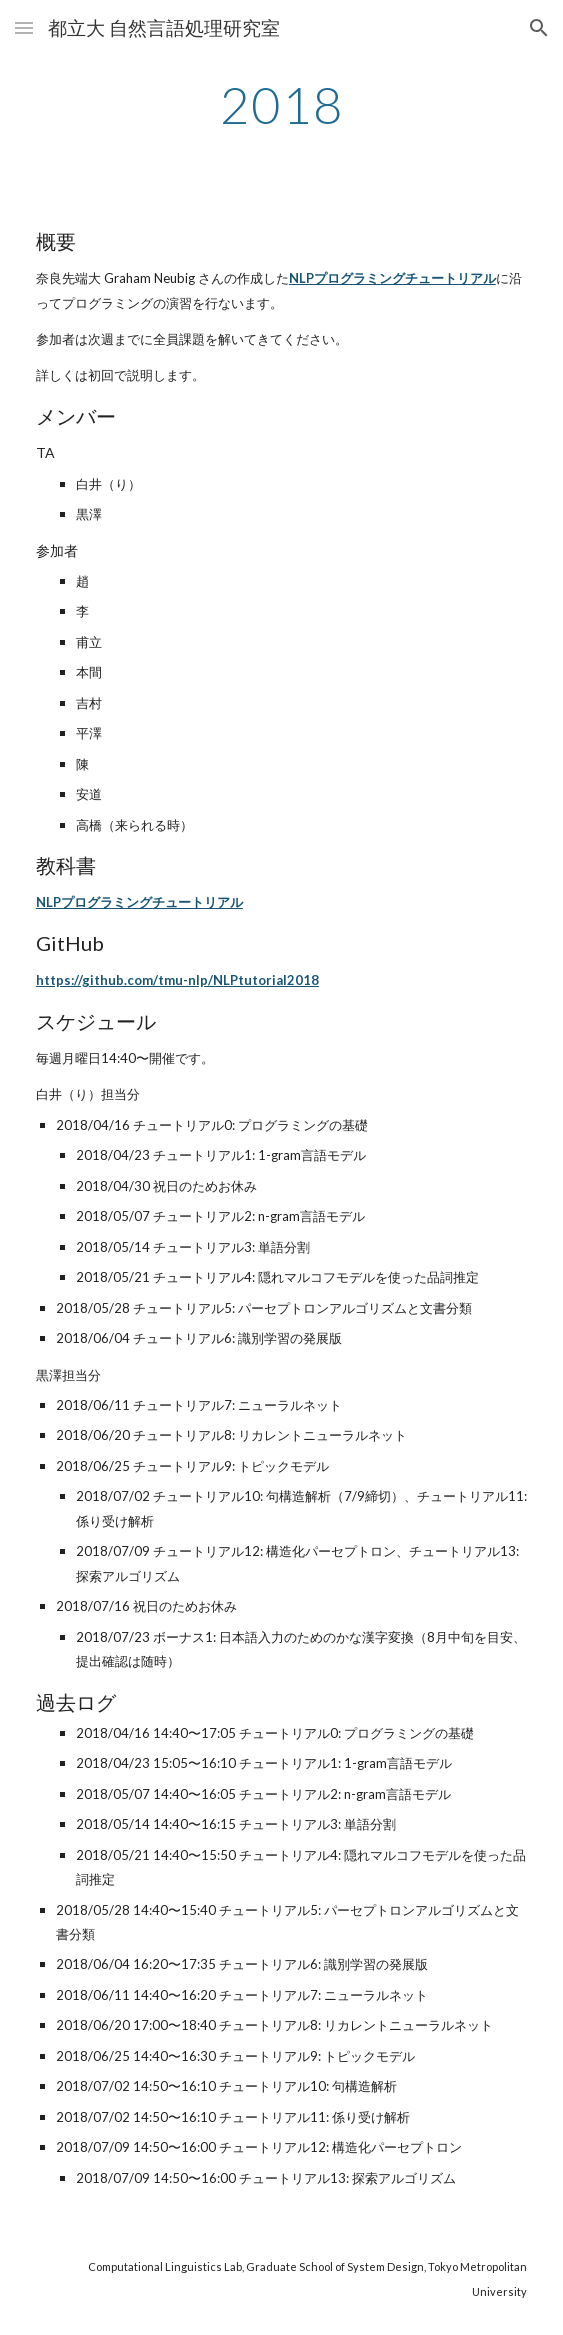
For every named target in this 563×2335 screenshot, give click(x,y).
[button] (24, 27)
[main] (281, 105)
